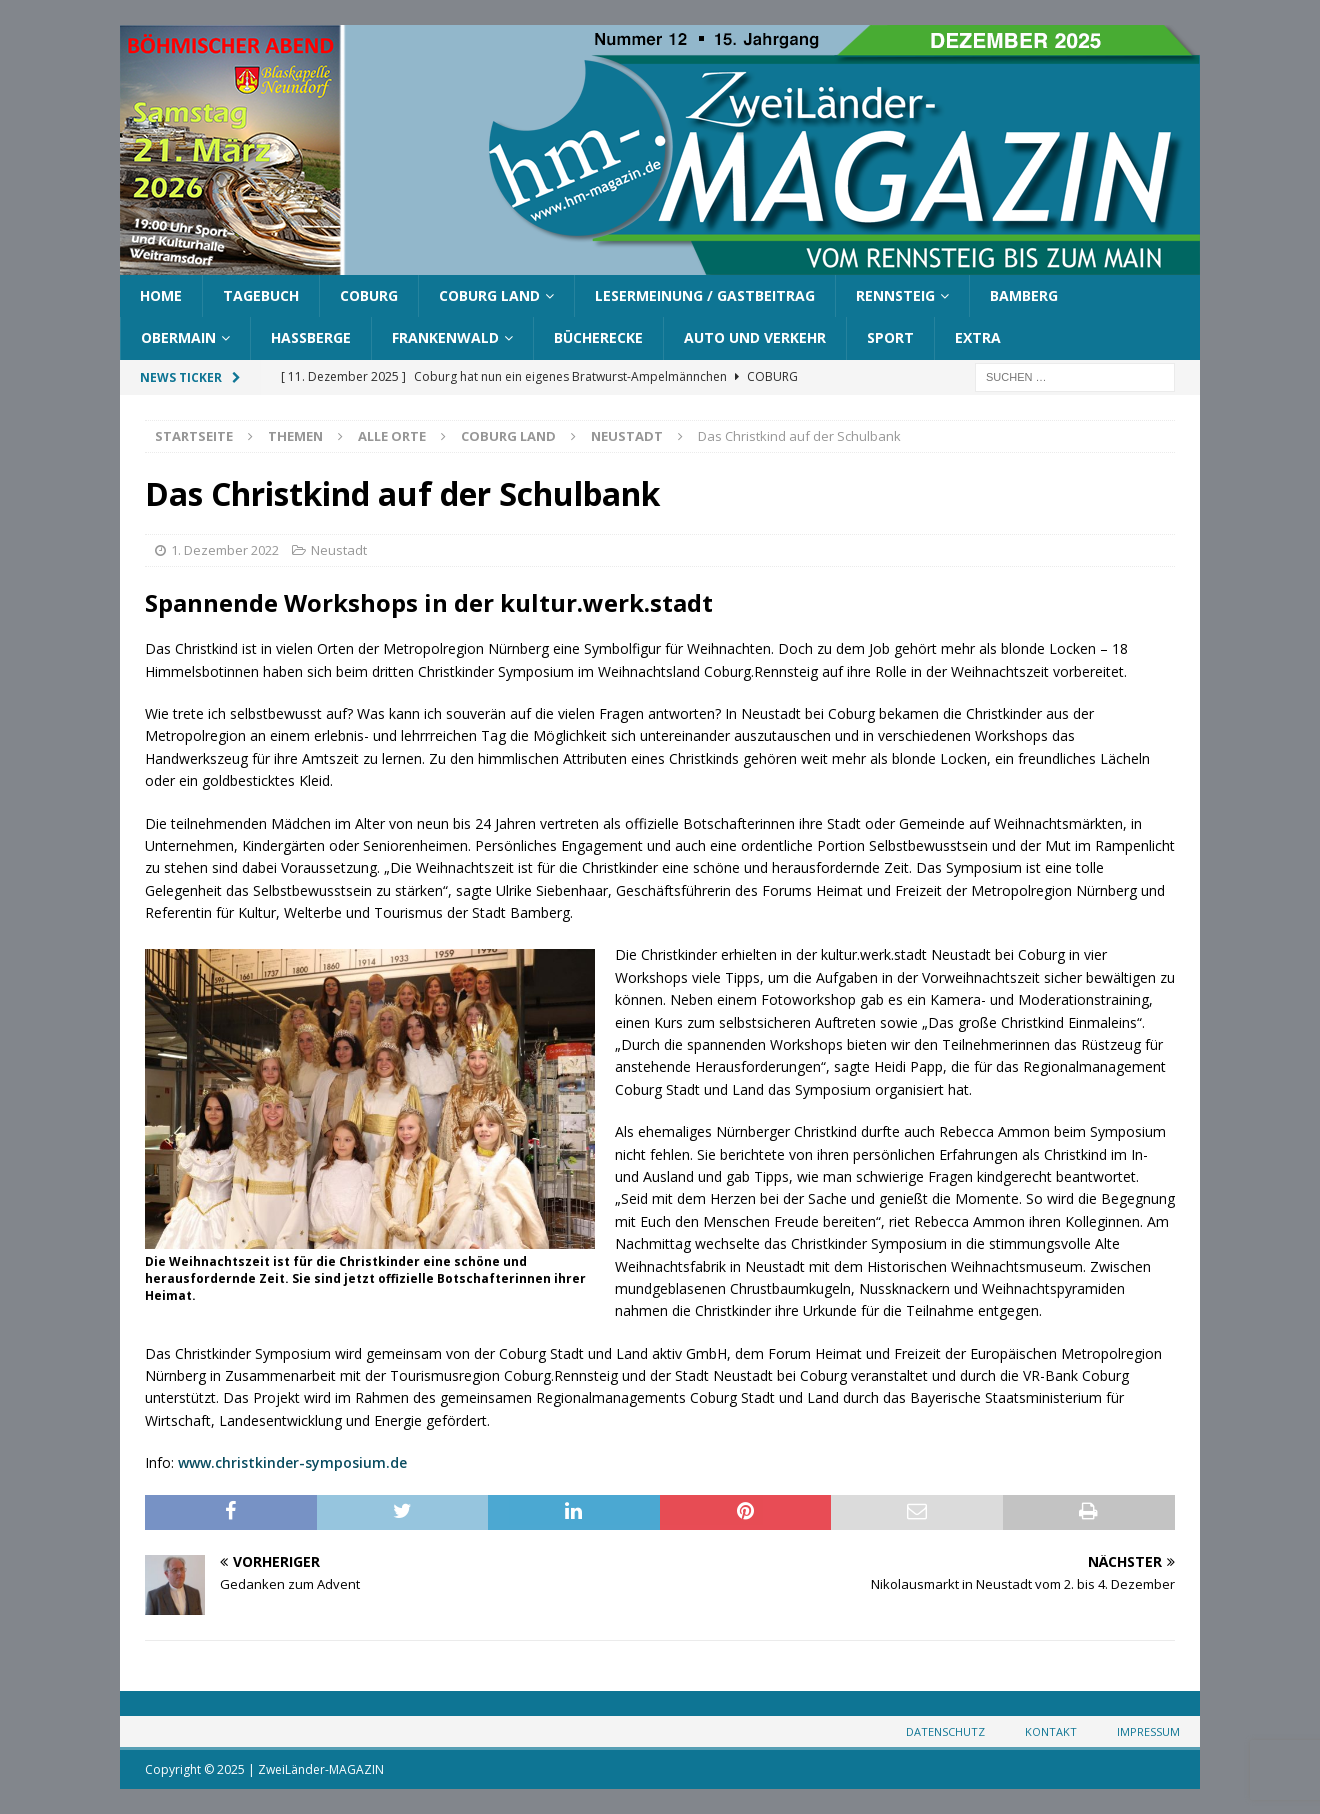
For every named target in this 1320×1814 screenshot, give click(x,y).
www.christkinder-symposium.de (292, 1462)
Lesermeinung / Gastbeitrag (705, 295)
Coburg (369, 295)
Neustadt (339, 550)
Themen (295, 436)
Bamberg (1024, 295)
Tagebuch (261, 295)
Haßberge (311, 337)
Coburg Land (489, 295)
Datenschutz (945, 1731)
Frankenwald (445, 337)
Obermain (178, 337)
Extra (978, 337)
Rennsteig (895, 295)
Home (161, 295)
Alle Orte (392, 436)
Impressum (1148, 1731)
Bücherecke (598, 337)
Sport (890, 337)
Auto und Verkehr (755, 337)
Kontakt (1051, 1731)
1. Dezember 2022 (225, 550)
